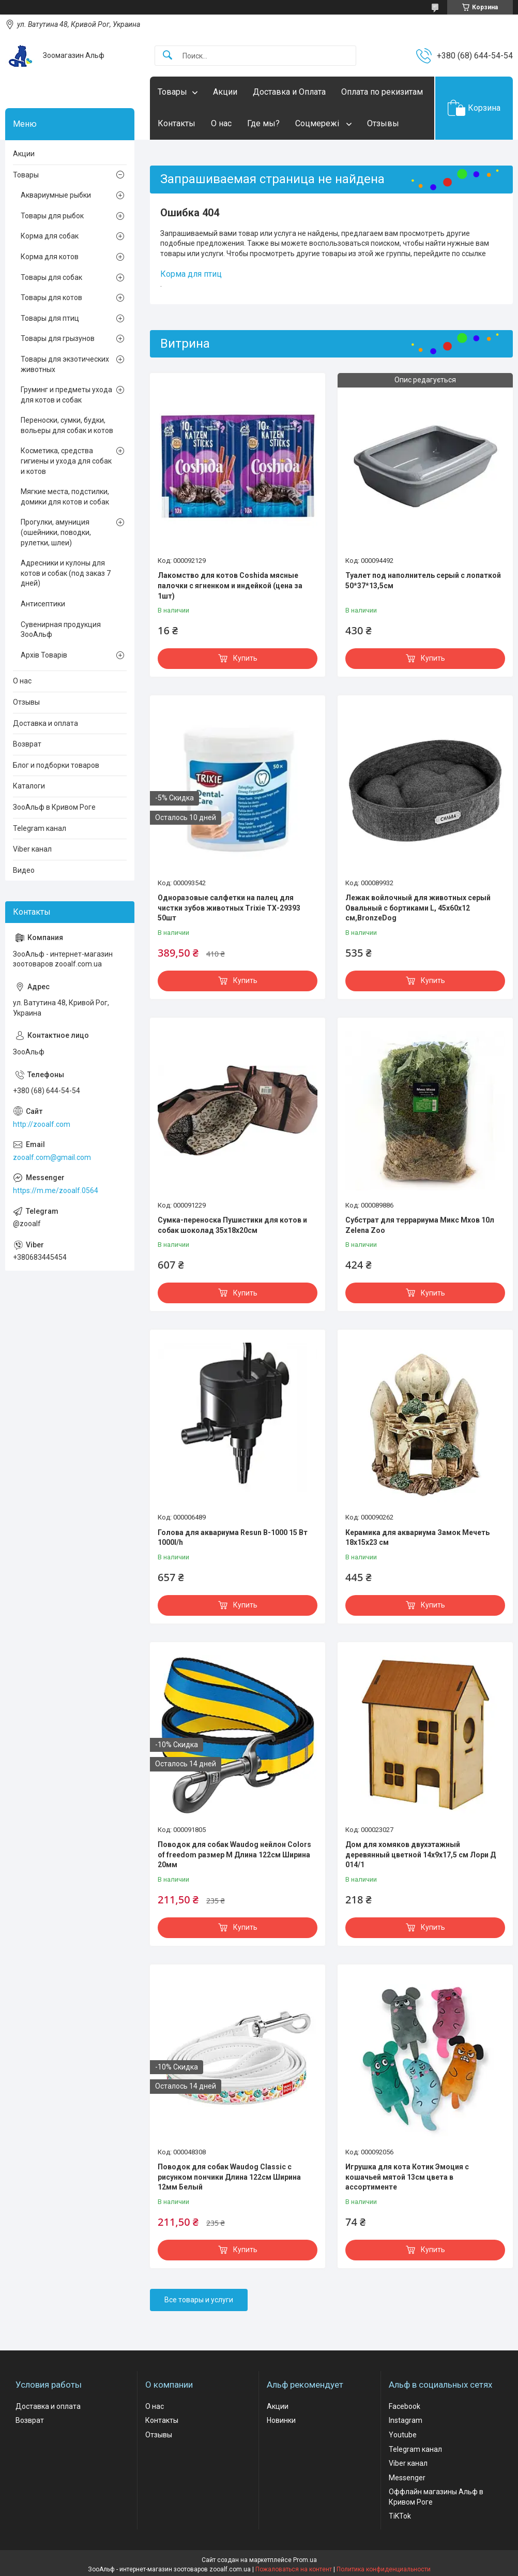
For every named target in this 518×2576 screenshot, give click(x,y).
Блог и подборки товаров (56, 765)
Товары (172, 92)
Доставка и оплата (45, 723)
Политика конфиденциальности (384, 2569)
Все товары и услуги (198, 2300)
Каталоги (29, 786)
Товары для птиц (50, 318)
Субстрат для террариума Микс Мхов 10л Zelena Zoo (419, 1225)
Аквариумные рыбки (56, 195)
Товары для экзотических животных (65, 364)
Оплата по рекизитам (382, 92)
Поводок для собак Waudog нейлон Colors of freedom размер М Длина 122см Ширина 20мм (234, 1854)
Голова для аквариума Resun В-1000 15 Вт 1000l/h (233, 1537)
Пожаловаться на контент (293, 2569)
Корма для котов (50, 256)
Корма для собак (50, 236)
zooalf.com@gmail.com (52, 1157)
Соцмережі (318, 123)
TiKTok (400, 2516)
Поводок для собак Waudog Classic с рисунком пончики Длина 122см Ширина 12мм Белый (229, 2177)
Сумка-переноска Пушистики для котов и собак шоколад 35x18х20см (232, 1225)
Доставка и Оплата (289, 92)
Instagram (405, 2420)
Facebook (404, 2406)
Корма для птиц (191, 274)
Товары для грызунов (58, 338)
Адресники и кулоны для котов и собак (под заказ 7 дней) (66, 573)
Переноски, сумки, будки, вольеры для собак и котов (67, 425)
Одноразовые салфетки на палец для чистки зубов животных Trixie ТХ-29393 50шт (229, 908)
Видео (24, 870)
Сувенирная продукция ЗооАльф (61, 629)
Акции (225, 92)
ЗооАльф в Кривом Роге (54, 807)
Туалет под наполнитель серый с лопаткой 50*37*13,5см (423, 580)
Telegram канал (39, 828)
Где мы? (263, 123)
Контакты (176, 123)
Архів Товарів (44, 655)
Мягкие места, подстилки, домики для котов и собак (65, 496)
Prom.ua (305, 2560)
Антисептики (43, 604)
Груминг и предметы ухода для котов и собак (66, 394)
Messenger (407, 2478)
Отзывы (383, 123)
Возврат (27, 744)
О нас (221, 123)
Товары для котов (51, 297)
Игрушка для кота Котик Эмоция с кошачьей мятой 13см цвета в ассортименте (407, 2177)
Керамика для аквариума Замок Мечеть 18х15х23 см (417, 1537)
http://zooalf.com (41, 1124)
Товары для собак (51, 277)
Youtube (403, 2435)
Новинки (281, 2420)
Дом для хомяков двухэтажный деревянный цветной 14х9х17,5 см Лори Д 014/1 (420, 1854)
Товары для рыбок (52, 216)
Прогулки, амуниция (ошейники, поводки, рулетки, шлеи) (56, 532)
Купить (245, 658)
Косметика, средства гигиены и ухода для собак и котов (66, 460)
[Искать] (167, 56)
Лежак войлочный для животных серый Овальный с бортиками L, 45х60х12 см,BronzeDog (418, 908)
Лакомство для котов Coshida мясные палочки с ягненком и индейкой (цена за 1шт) (230, 585)
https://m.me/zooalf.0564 (55, 1190)
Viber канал (32, 849)
